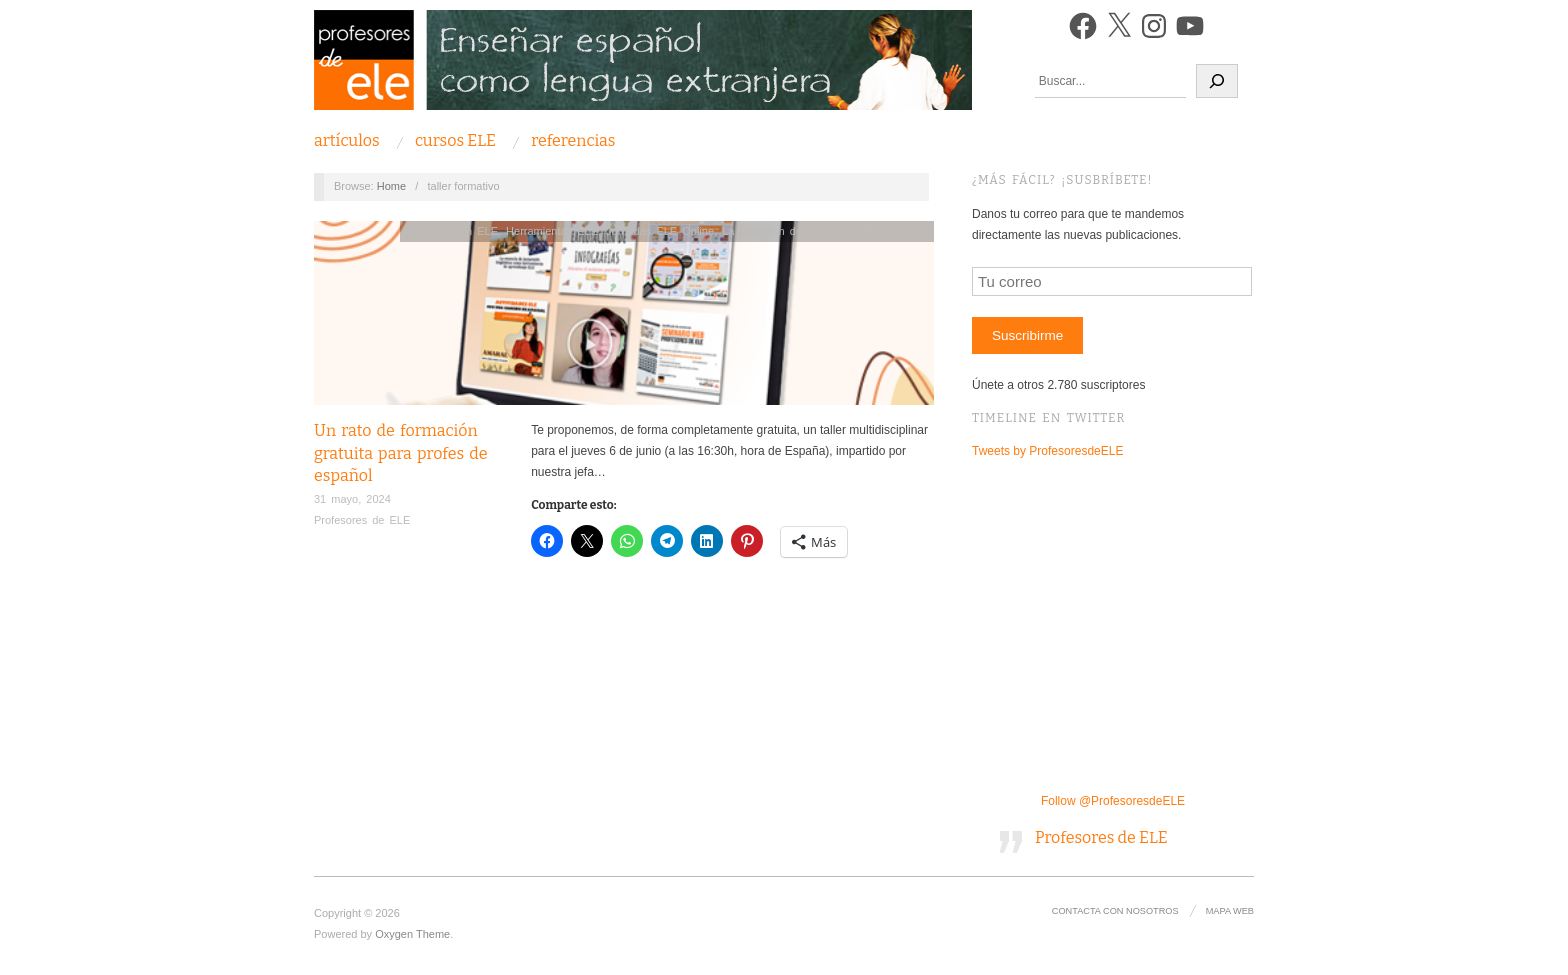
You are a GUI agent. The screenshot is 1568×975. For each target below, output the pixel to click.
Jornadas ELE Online (660, 231)
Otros (912, 231)
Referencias (573, 141)
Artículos (347, 141)
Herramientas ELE (552, 231)
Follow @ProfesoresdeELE (1113, 801)
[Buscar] (1217, 81)
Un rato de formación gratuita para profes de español (401, 453)
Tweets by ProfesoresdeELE (1047, 451)
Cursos (455, 141)
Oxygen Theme (412, 934)
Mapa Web (1230, 911)
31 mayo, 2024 (352, 499)
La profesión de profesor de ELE (806, 231)
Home (391, 186)
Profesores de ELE (362, 520)
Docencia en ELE (453, 231)
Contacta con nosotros (1115, 911)
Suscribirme (1027, 335)
